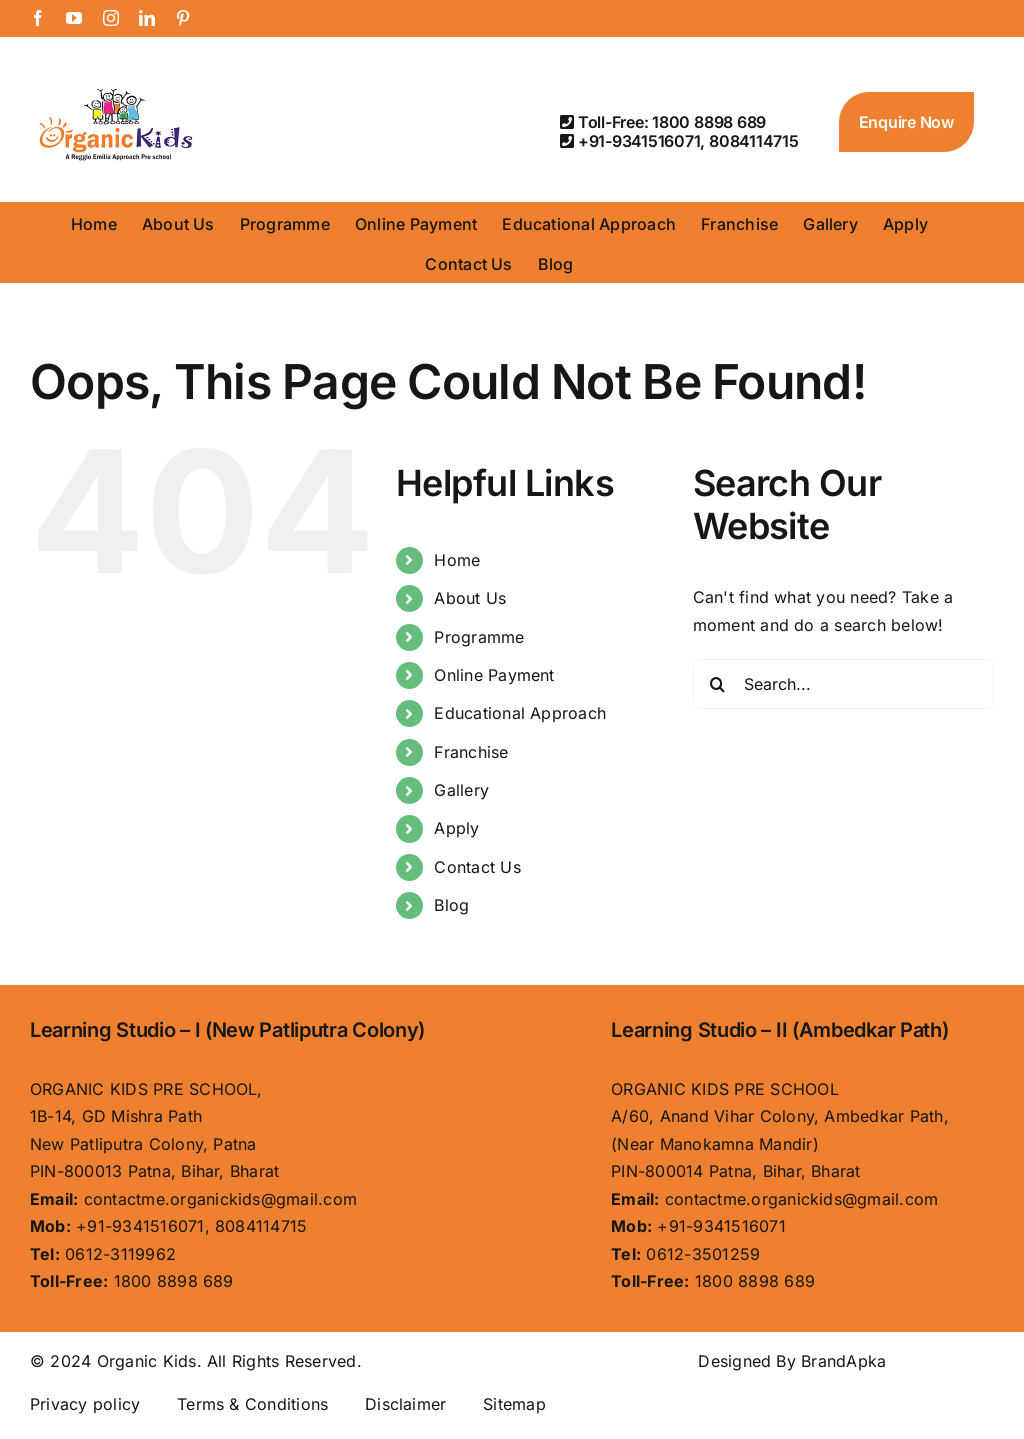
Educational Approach (520, 713)
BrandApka (843, 1361)
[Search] (718, 684)
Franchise (471, 752)
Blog (451, 905)
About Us (470, 598)
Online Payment (494, 675)
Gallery (461, 790)
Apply (456, 828)
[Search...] (843, 684)
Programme (479, 637)
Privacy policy (85, 1404)
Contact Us (477, 867)
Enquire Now (906, 122)
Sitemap (514, 1404)
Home (457, 560)
